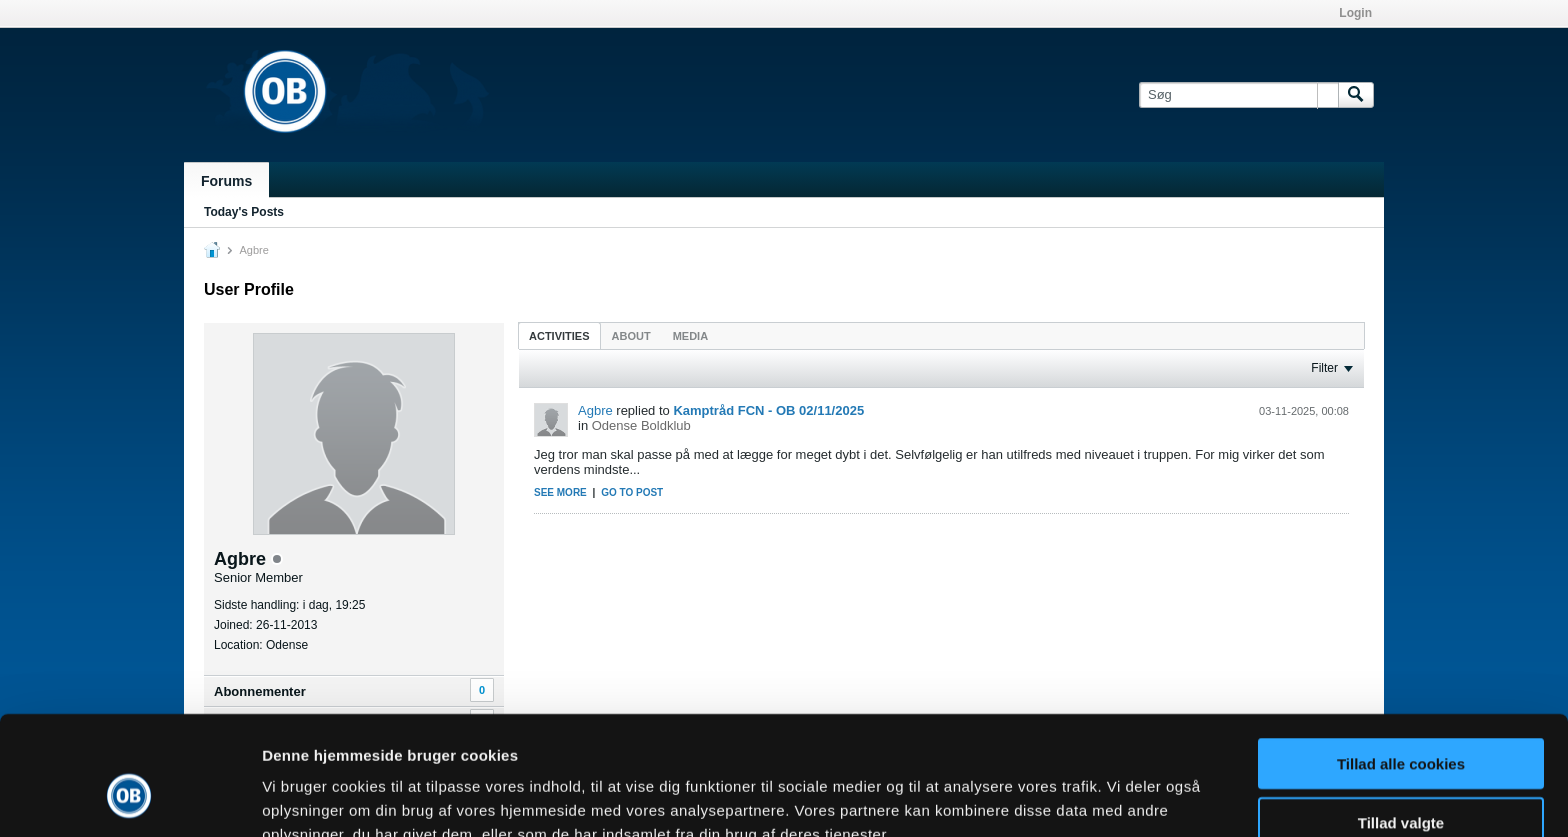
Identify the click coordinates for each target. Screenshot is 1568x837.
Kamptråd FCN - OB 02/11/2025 (768, 410)
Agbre (595, 410)
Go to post (632, 492)
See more (560, 492)
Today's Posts (244, 212)
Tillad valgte (1401, 720)
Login (1355, 13)
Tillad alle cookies (1401, 661)
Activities (559, 336)
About (631, 336)
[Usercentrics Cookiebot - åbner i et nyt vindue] (129, 798)
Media (690, 336)
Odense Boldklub (641, 425)
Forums (226, 181)
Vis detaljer (1039, 797)
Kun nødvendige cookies (1401, 778)
